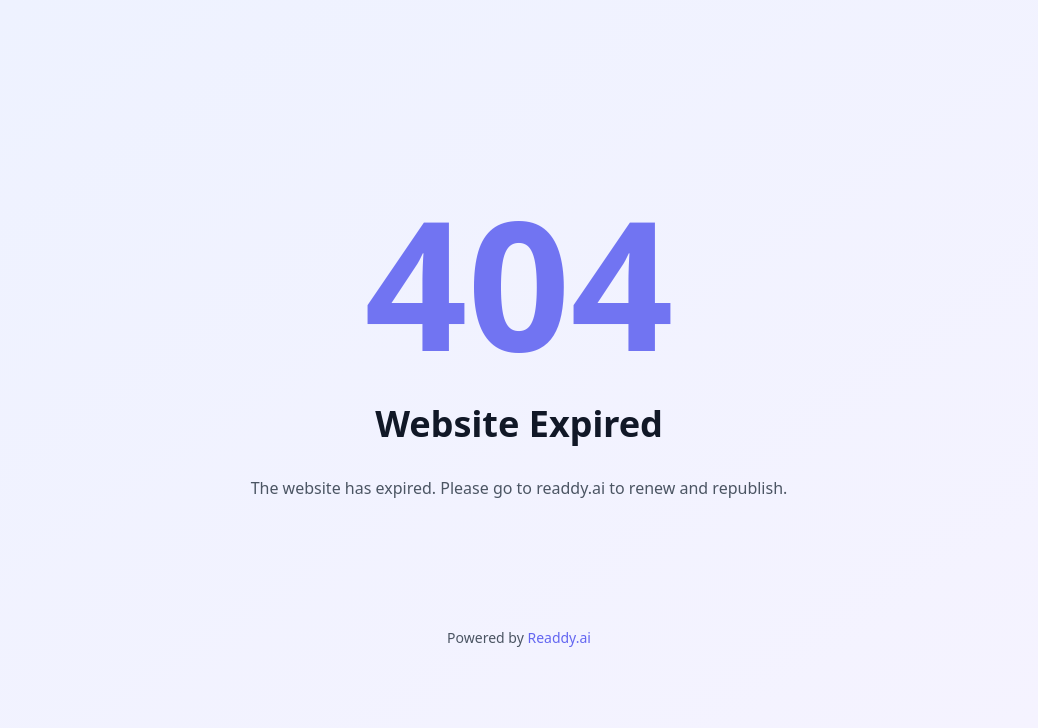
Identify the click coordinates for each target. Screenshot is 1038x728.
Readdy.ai (558, 637)
